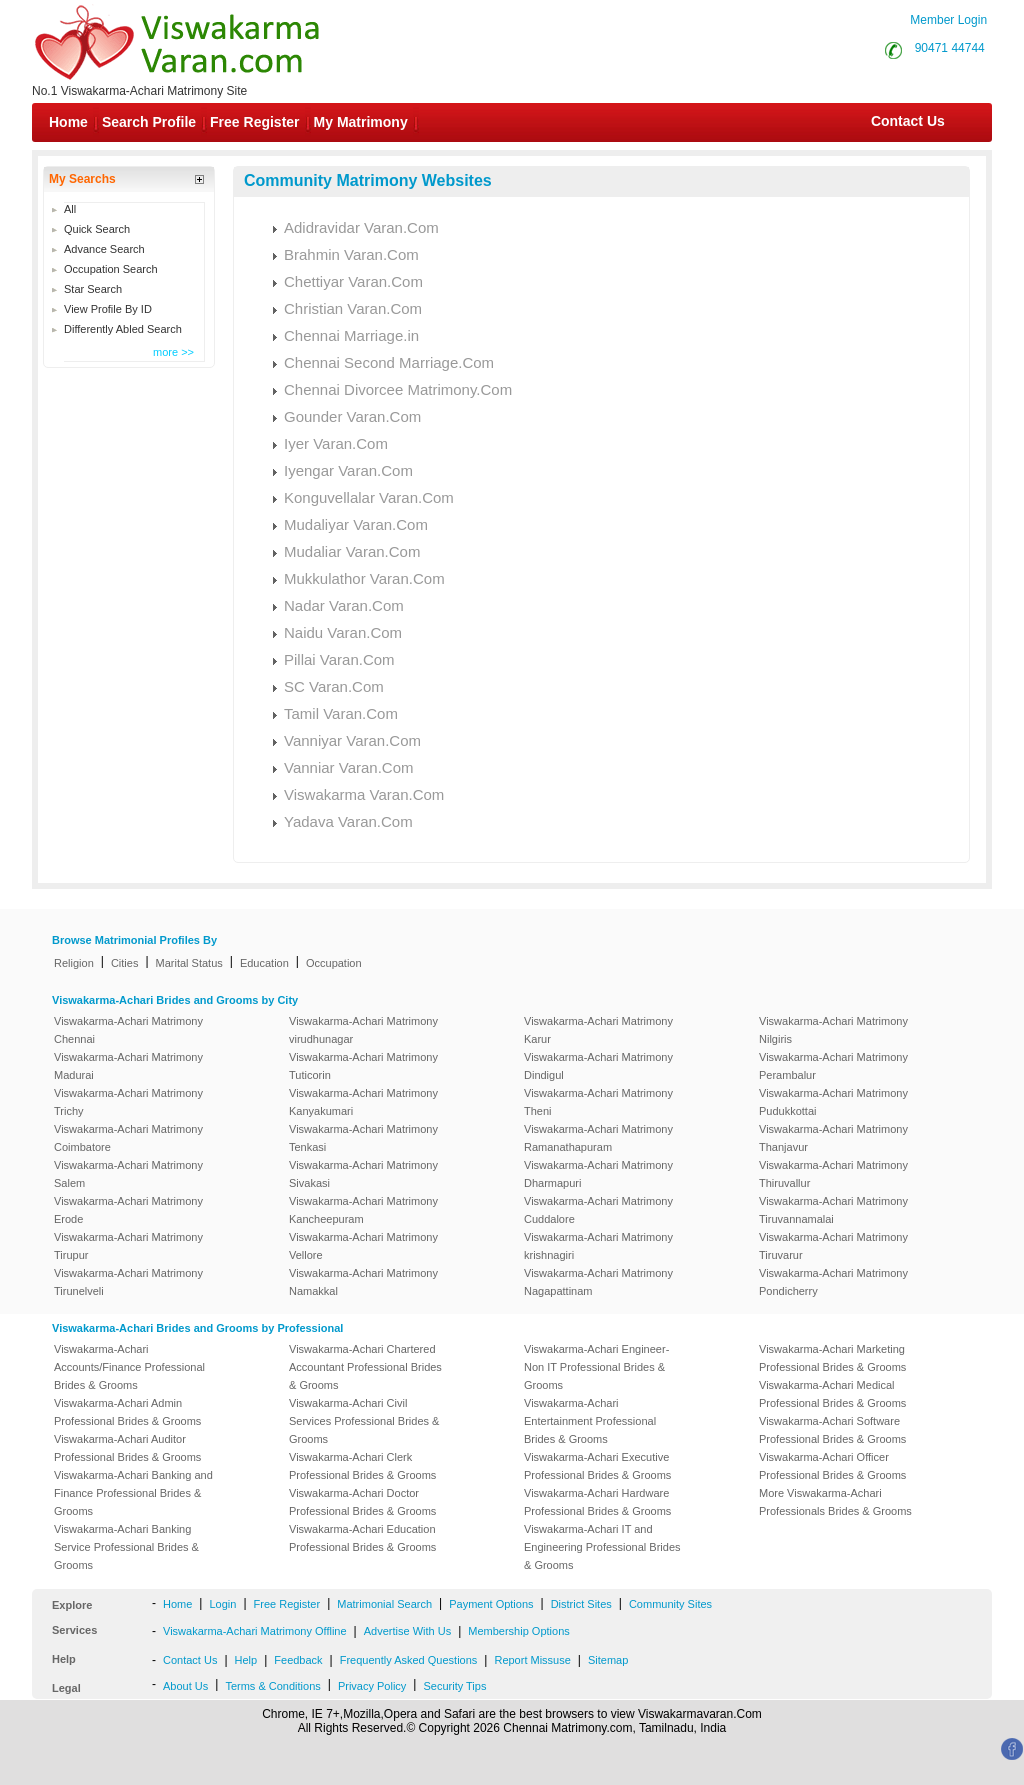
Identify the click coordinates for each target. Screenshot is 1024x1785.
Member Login (948, 20)
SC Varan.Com (334, 686)
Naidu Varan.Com (343, 632)
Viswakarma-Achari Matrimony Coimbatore (128, 1138)
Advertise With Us (407, 1631)
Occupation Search (111, 269)
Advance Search (104, 249)
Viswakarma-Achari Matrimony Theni (598, 1102)
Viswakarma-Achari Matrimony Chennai (128, 1030)
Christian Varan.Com (353, 308)
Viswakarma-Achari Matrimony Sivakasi (363, 1174)
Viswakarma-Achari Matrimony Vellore (363, 1246)
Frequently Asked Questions (409, 1660)
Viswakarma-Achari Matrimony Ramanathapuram (598, 1138)
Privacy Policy (372, 1686)
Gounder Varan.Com (352, 416)
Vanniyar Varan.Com (352, 740)
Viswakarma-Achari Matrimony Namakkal (363, 1282)
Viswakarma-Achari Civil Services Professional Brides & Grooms (364, 1421)
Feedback (298, 1660)
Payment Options (491, 1604)
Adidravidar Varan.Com (361, 227)
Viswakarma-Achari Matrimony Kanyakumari (363, 1102)
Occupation (334, 963)
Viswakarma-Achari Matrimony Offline (255, 1631)
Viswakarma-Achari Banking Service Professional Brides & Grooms (126, 1547)
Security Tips (454, 1686)
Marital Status (189, 963)
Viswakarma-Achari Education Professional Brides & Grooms (362, 1538)
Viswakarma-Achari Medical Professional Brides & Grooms (832, 1394)
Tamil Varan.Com (341, 713)
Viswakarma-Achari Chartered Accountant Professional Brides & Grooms (365, 1367)
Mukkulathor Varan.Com (364, 578)
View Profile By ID (108, 309)
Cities (125, 963)
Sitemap (608, 1660)
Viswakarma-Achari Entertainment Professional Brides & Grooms (590, 1421)
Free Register (254, 122)
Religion (74, 963)
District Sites (581, 1604)
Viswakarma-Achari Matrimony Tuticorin (363, 1066)
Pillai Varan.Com (339, 659)
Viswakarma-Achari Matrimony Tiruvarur (833, 1246)
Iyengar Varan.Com (348, 470)
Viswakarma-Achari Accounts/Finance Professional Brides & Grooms (129, 1367)
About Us (185, 1686)
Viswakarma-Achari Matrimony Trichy (128, 1102)
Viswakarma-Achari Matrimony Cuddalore (598, 1210)
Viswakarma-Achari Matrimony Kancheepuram (363, 1210)
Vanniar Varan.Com (349, 767)
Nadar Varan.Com (344, 605)
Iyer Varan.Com (336, 443)
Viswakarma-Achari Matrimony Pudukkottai (833, 1102)
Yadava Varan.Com (348, 821)
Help (246, 1660)
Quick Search (97, 229)
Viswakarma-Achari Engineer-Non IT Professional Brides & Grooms (596, 1367)
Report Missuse (532, 1660)
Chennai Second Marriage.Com (389, 362)
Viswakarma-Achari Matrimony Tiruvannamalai (833, 1210)
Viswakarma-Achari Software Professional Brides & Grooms (832, 1430)
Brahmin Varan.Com (351, 254)
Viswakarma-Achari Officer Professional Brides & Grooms (832, 1466)
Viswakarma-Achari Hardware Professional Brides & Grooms (597, 1502)
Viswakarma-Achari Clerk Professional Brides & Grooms (362, 1466)
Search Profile (149, 122)
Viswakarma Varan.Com (364, 794)
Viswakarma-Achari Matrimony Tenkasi (363, 1138)
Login (222, 1604)
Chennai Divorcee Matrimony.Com (398, 389)
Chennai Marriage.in (351, 335)
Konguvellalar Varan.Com (369, 497)
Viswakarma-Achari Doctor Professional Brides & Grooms (362, 1502)
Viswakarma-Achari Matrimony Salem (128, 1174)
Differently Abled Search (123, 329)
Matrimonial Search (384, 1604)
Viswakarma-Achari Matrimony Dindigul (598, 1066)
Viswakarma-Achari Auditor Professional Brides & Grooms (127, 1448)
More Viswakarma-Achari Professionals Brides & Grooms (835, 1502)
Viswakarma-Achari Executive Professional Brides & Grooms (597, 1466)
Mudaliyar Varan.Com (356, 524)
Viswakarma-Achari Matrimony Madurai (128, 1066)
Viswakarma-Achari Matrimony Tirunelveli (128, 1282)
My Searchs (82, 179)
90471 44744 (950, 48)
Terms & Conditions (272, 1686)
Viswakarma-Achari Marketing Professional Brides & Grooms (832, 1358)
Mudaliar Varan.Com (352, 551)
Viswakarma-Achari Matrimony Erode (128, 1210)
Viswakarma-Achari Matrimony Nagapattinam (598, 1282)
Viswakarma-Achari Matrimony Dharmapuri (598, 1174)
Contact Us (906, 121)
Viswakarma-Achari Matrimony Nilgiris (833, 1030)
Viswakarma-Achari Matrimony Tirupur (128, 1246)
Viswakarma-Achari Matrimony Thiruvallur (833, 1174)
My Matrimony (361, 122)
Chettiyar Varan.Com (353, 281)
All (70, 209)
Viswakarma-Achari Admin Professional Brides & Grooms (127, 1412)
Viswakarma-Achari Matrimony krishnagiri (598, 1246)
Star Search (93, 289)
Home (68, 122)
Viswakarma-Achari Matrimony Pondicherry (833, 1282)
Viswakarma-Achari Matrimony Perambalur (833, 1066)
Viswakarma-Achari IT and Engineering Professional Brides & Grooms (602, 1547)
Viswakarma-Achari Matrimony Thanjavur (833, 1138)
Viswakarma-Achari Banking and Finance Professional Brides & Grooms (133, 1493)
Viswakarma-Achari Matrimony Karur (598, 1030)
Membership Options (519, 1631)
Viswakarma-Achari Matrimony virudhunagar (363, 1030)
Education (264, 963)
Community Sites (670, 1604)
